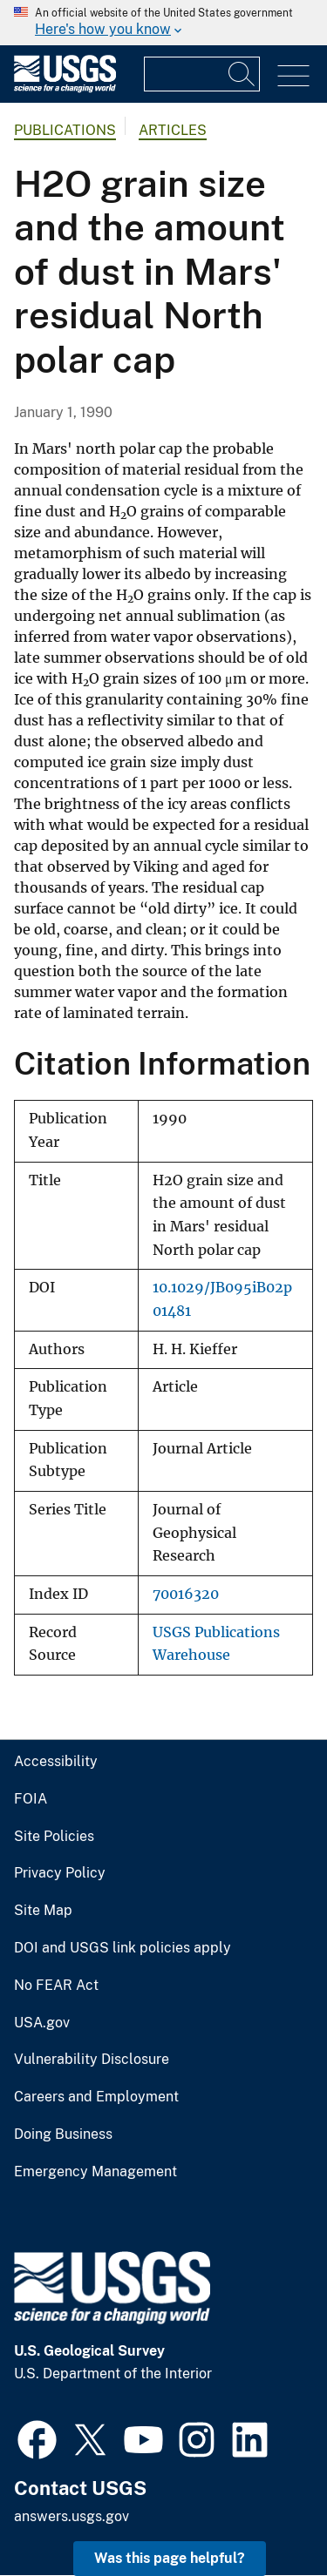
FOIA (30, 1799)
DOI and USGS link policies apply (122, 1948)
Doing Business (63, 2134)
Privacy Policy (60, 1873)
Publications (65, 130)
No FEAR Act (56, 1985)
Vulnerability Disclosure (91, 2059)
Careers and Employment (96, 2097)
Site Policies (54, 1836)
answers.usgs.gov (71, 2516)
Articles (173, 130)
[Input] (202, 74)
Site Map (43, 1911)
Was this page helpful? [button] (169, 2558)
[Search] (242, 74)
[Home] (65, 88)
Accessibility (56, 1762)
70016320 (186, 1594)
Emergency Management (95, 2172)
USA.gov (42, 2023)
